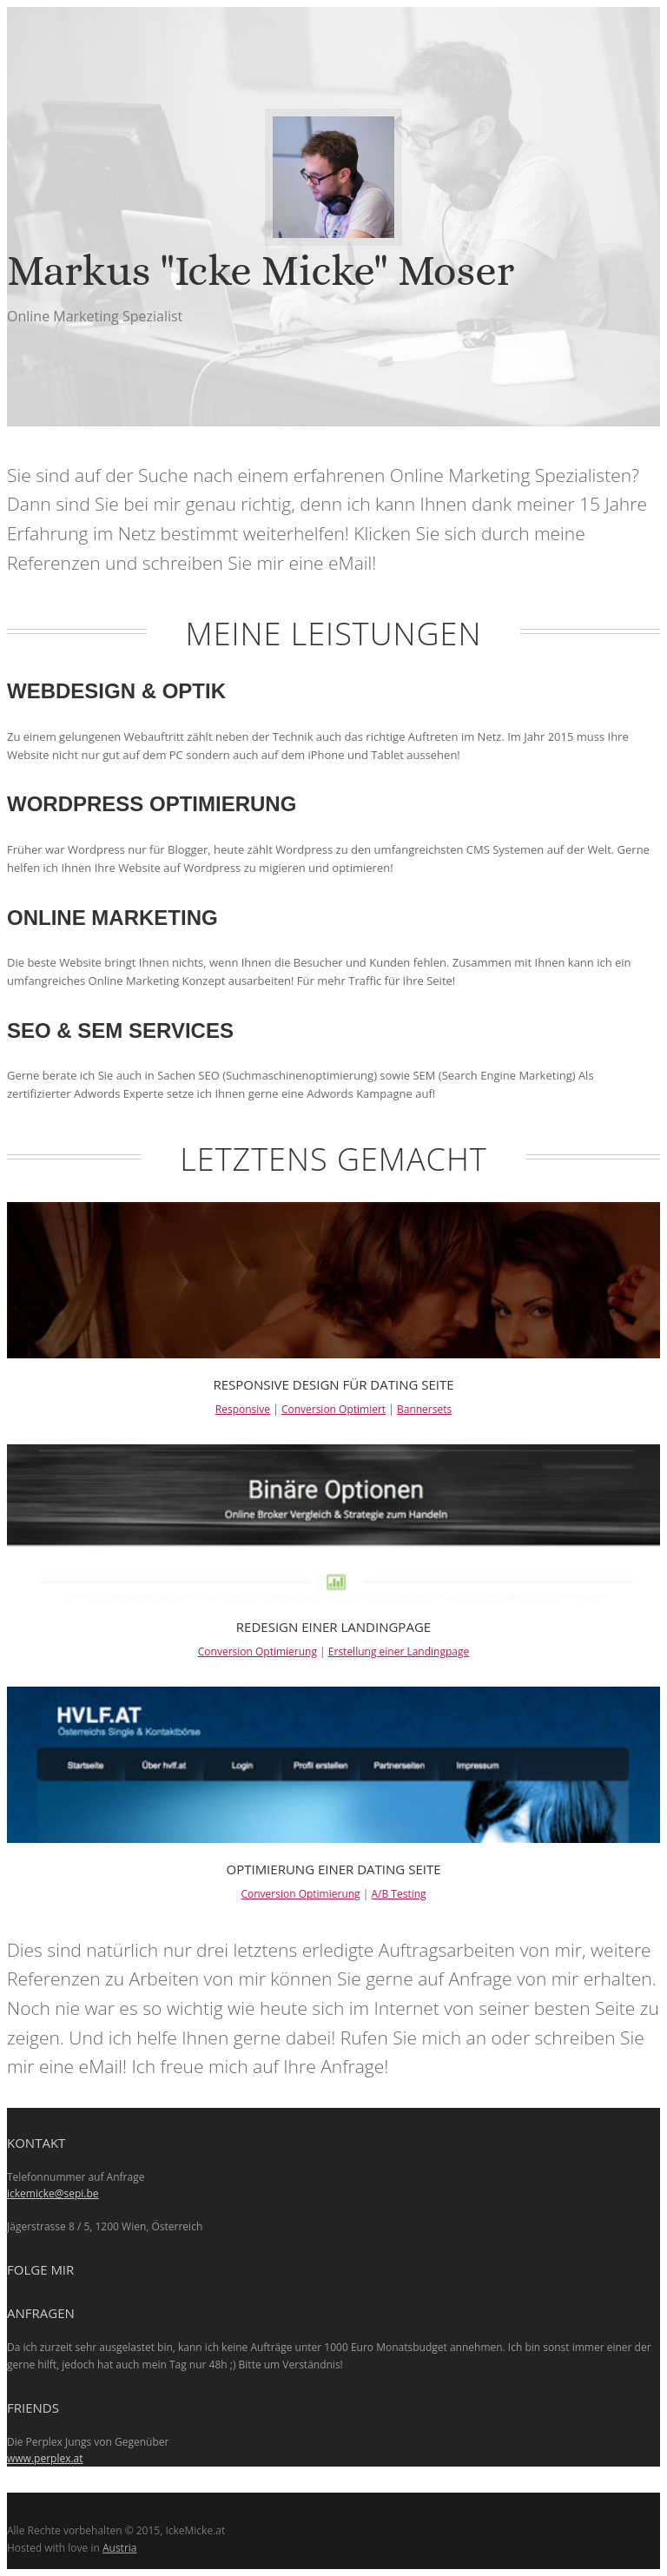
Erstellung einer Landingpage (398, 1651)
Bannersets (424, 1409)
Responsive (242, 1409)
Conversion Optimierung (257, 1651)
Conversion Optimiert (333, 1409)
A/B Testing (398, 1893)
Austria (119, 2547)
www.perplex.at (45, 2458)
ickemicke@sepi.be (53, 2193)
